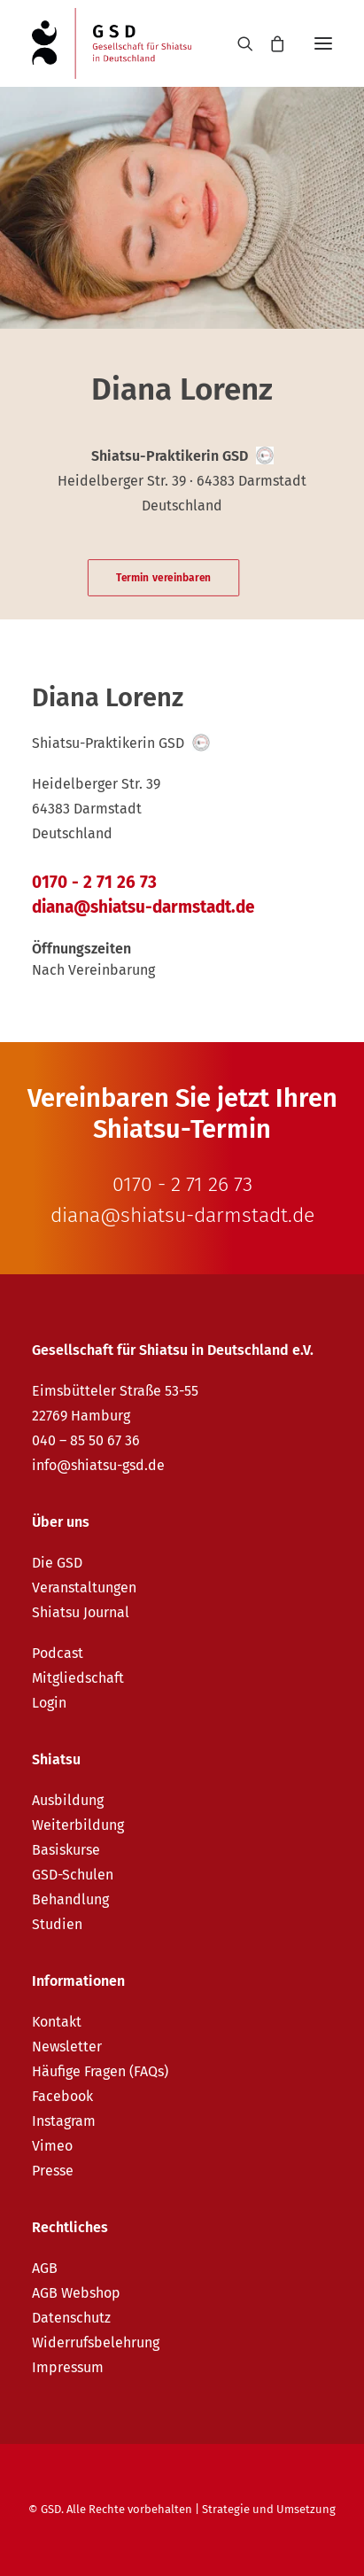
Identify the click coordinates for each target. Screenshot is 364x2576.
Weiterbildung (78, 1825)
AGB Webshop (76, 2292)
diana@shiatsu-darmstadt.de (143, 907)
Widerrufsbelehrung (95, 2342)
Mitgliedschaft (78, 1677)
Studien (57, 1924)
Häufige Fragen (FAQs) (100, 2071)
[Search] (237, 43)
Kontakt (56, 2021)
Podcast (57, 1653)
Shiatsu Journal (80, 1612)
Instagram (64, 2121)
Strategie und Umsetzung (269, 2509)
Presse (53, 2170)
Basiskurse (66, 1849)
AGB (45, 2268)
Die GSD (57, 1562)
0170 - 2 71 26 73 (94, 882)
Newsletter (67, 2046)
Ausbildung (68, 1800)
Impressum (68, 2367)
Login (49, 1702)
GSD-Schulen (72, 1874)
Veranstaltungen (84, 1587)
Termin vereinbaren (163, 578)
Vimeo (52, 2145)
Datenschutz (71, 2317)
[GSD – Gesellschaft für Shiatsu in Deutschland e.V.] (111, 43)
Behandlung (70, 1899)
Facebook (62, 2096)
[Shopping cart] (269, 43)
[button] (323, 43)
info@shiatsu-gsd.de (98, 1465)
